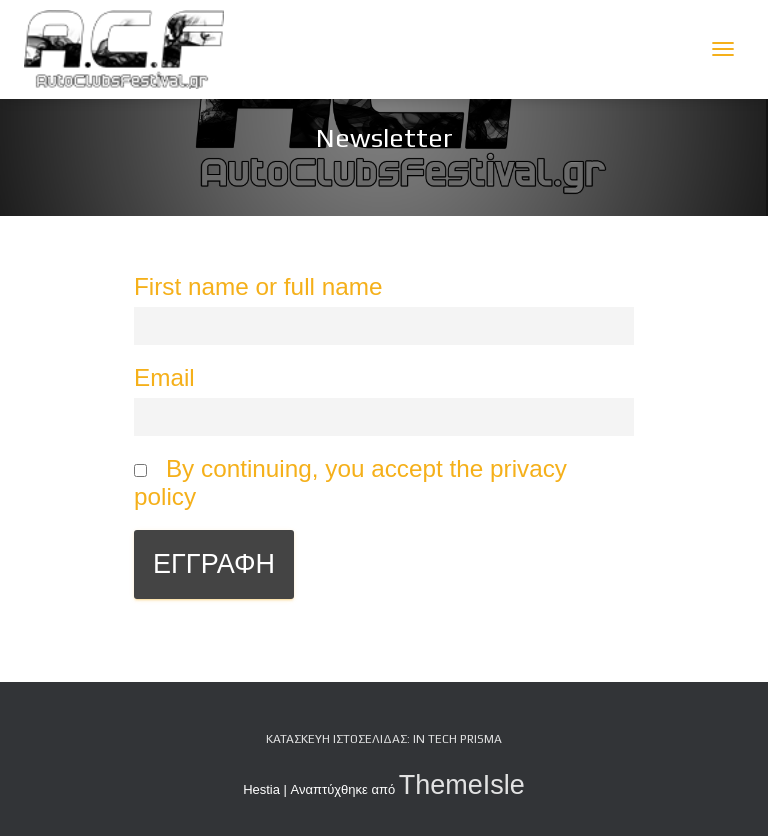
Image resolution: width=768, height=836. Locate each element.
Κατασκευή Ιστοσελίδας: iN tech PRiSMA (384, 739)
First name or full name (258, 286)
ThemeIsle (462, 785)
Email (164, 377)
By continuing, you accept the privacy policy (350, 482)
